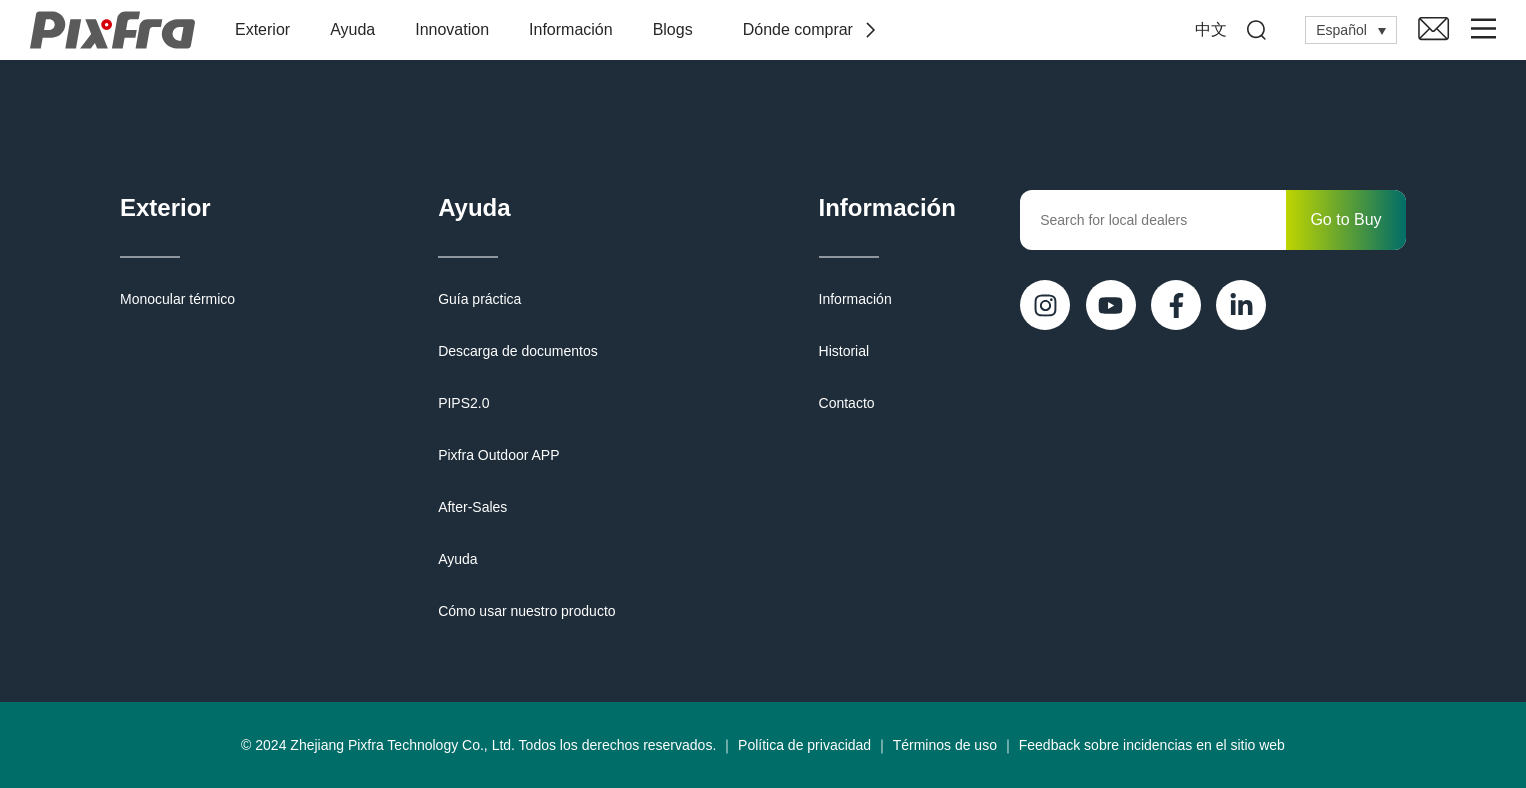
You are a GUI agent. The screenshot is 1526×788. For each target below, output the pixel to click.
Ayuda (352, 29)
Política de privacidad (804, 745)
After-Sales (472, 507)
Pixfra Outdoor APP (498, 455)
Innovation (452, 29)
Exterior (262, 29)
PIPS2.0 (463, 403)
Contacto (847, 403)
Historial (844, 351)
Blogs (673, 29)
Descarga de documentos (518, 351)
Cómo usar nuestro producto (526, 611)
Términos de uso (945, 745)
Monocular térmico (177, 299)
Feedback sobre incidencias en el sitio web (1152, 745)
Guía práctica (479, 299)
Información (571, 29)
